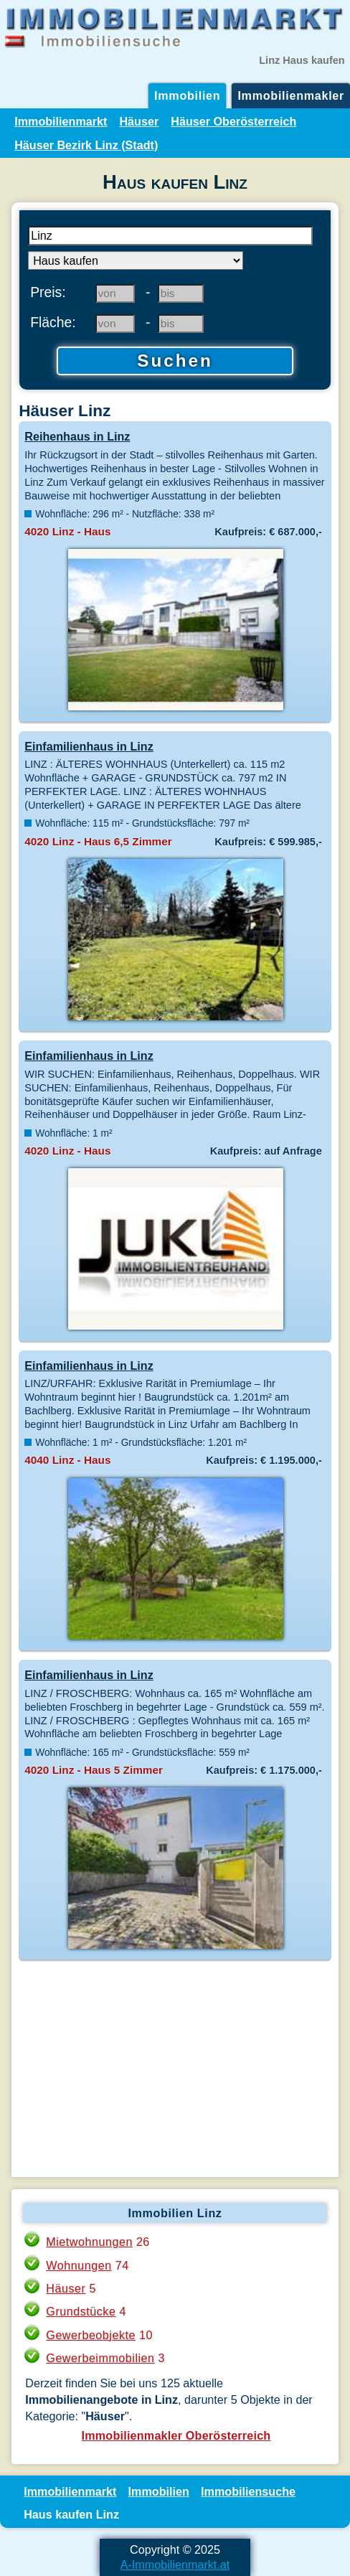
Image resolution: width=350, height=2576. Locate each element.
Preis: (48, 292)
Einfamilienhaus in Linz (88, 746)
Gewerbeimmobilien (100, 2357)
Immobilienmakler (290, 95)
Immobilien (187, 95)
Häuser (139, 121)
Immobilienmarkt (60, 121)
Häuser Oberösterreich (233, 121)
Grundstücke (80, 2311)
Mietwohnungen (89, 2241)
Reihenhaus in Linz (77, 436)
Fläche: (53, 322)
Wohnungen (78, 2265)
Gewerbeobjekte (91, 2334)
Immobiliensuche (248, 2491)
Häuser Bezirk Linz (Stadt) (86, 144)
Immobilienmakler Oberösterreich (176, 2435)
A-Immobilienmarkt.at (175, 2564)
